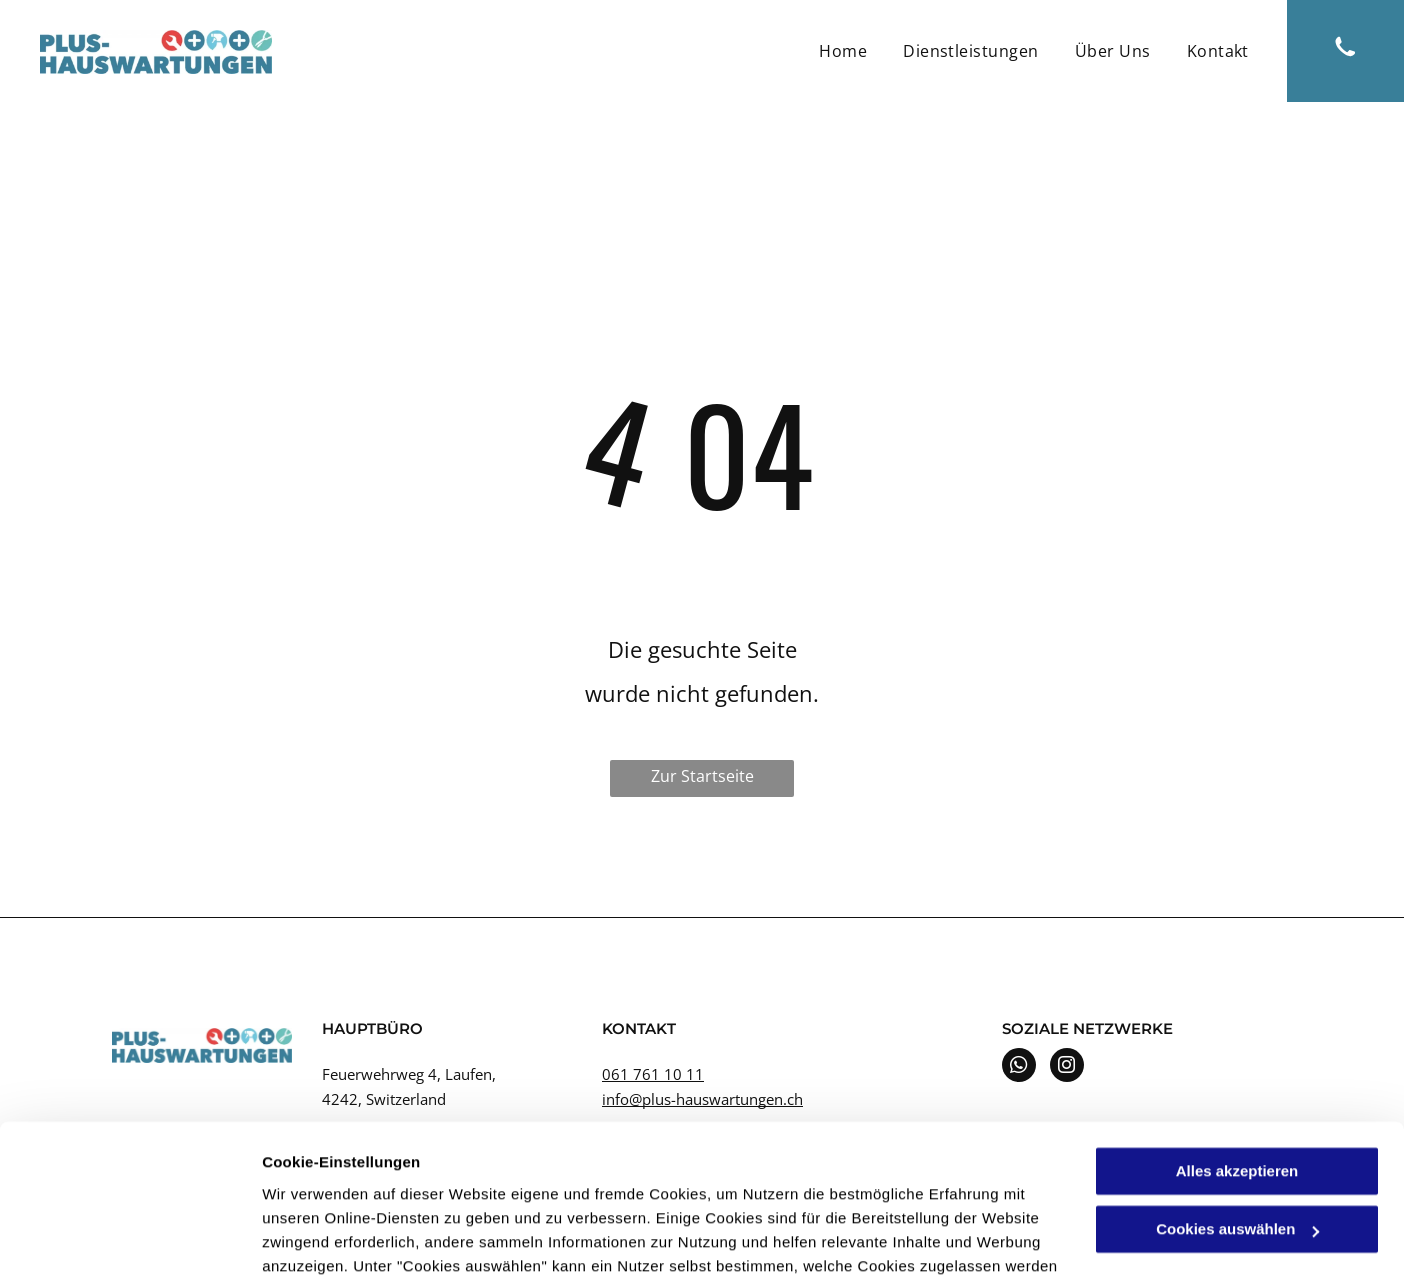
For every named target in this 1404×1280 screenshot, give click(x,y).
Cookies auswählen (332, 1240)
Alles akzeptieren (1237, 1042)
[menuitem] (843, 51)
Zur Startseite (702, 776)
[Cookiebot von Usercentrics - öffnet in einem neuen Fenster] (129, 1241)
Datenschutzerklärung (491, 1185)
